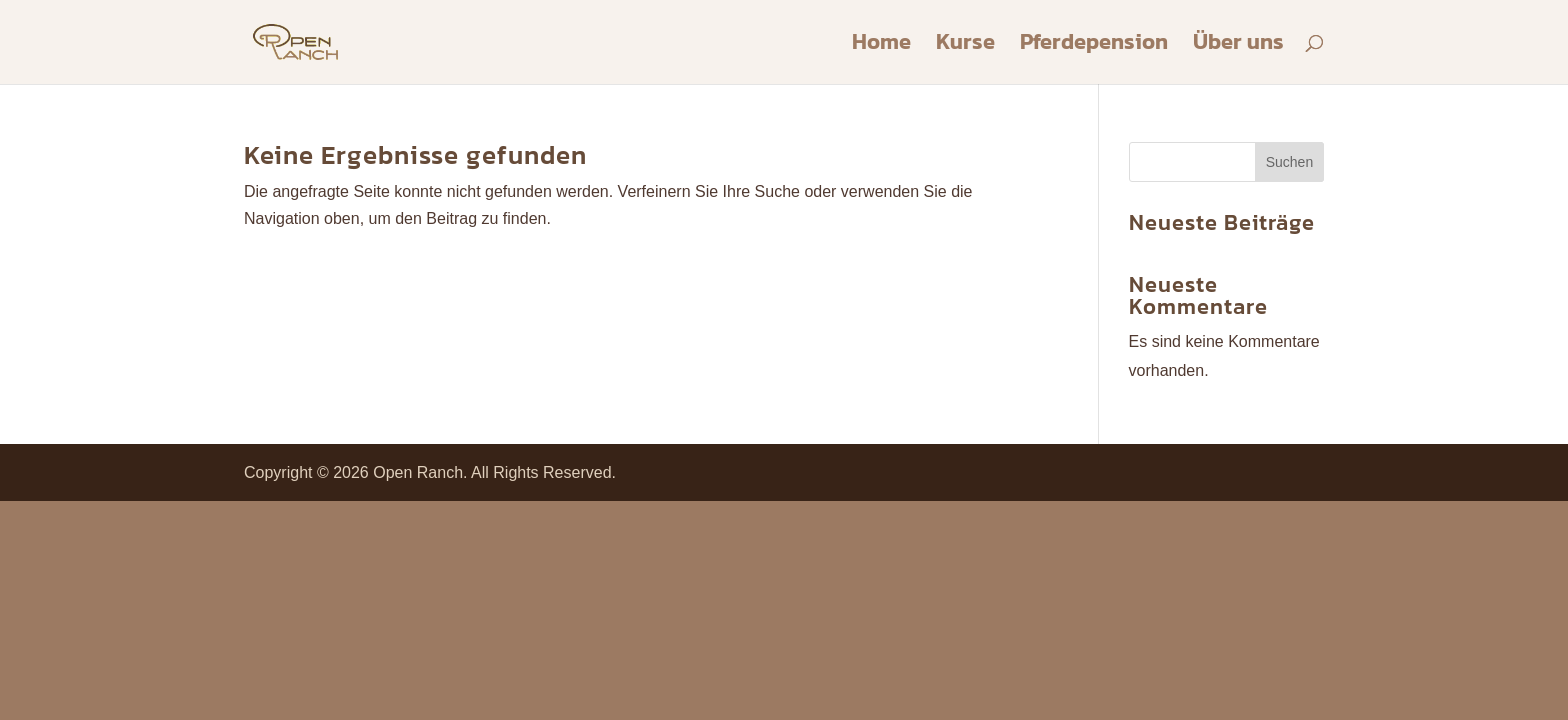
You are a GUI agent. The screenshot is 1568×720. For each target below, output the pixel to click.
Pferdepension (1094, 46)
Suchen (1289, 162)
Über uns (1238, 46)
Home (881, 46)
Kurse (965, 46)
